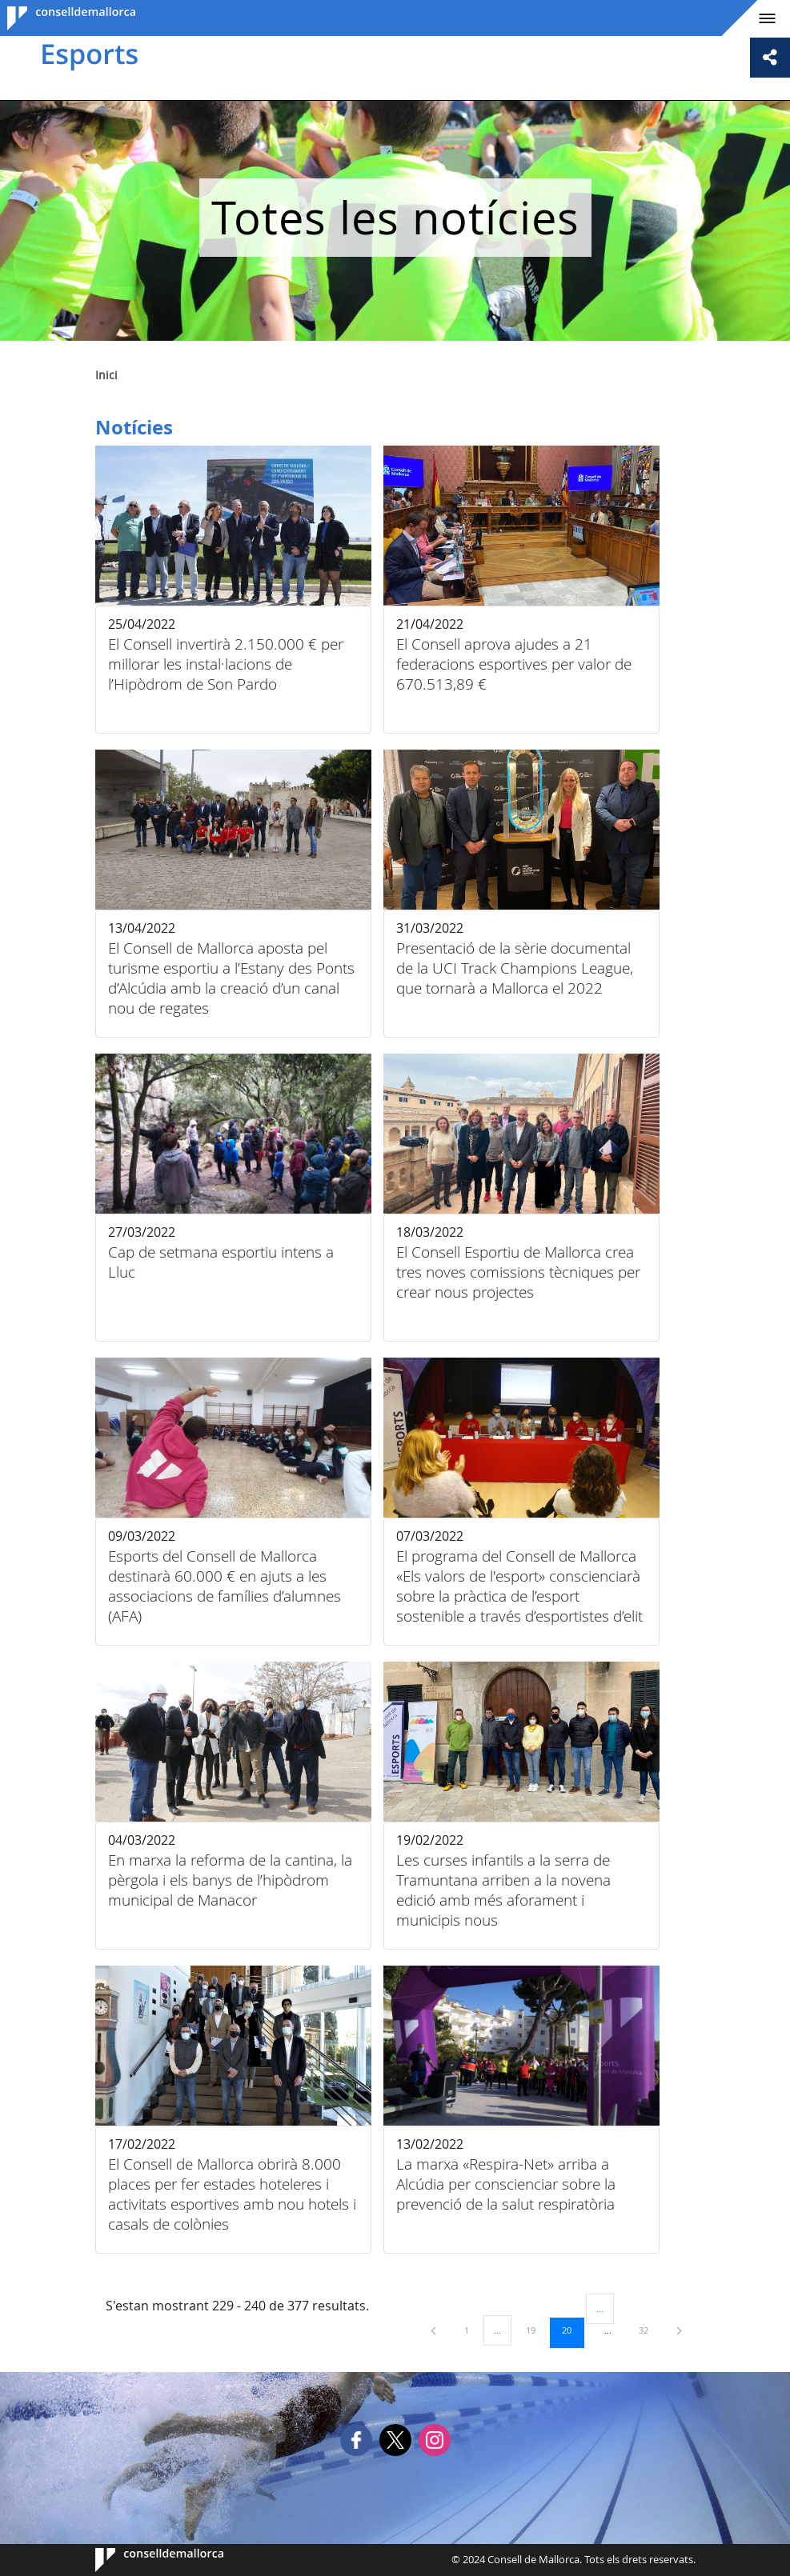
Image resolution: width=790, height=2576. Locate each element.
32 (649, 2329)
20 (572, 2329)
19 (536, 2329)
